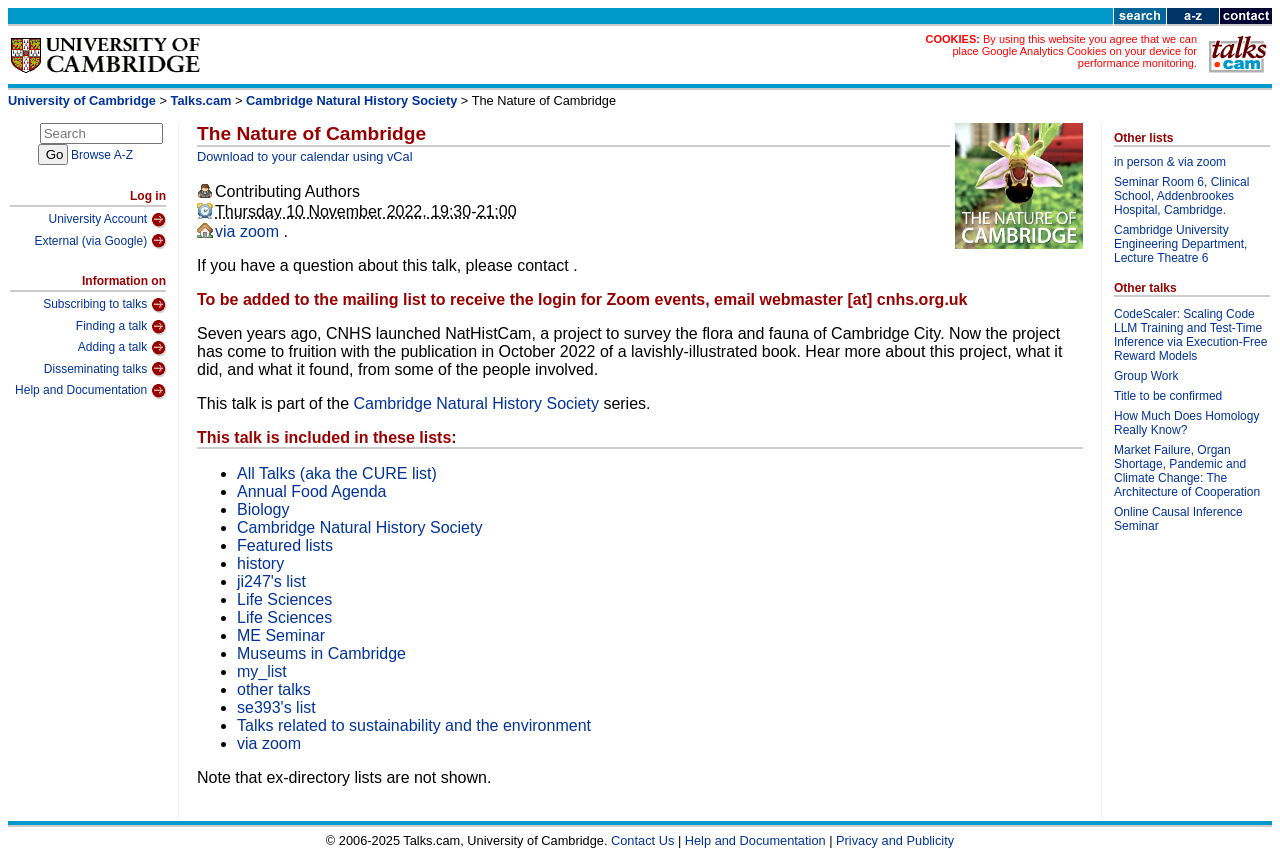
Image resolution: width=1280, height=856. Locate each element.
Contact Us (642, 840)
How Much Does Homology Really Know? (1186, 423)
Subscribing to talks (104, 305)
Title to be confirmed (1168, 396)
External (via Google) (100, 241)
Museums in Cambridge (321, 653)
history (260, 563)
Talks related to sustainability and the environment (414, 725)
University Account (107, 220)
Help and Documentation (90, 391)
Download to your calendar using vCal (305, 156)
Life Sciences (284, 599)
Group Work (1146, 376)
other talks (274, 689)
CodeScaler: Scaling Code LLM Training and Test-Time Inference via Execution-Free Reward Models (1190, 335)
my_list (262, 671)
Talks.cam (201, 100)
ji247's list (271, 581)
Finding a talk (121, 327)
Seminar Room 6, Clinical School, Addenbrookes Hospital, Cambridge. (1181, 196)
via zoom (249, 231)
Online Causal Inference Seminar (1178, 519)
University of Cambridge (82, 100)
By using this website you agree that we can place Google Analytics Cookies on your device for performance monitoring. (1074, 51)
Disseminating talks (105, 369)
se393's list (276, 707)
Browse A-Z (102, 155)
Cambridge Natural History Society (351, 100)
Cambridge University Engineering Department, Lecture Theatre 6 (1180, 244)
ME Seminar (281, 635)
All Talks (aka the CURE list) (337, 473)
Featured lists (285, 545)
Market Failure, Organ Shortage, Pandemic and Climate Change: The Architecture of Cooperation (1187, 471)
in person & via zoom (1170, 162)
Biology (263, 509)
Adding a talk (122, 348)
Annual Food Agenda (311, 491)
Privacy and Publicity (895, 840)
